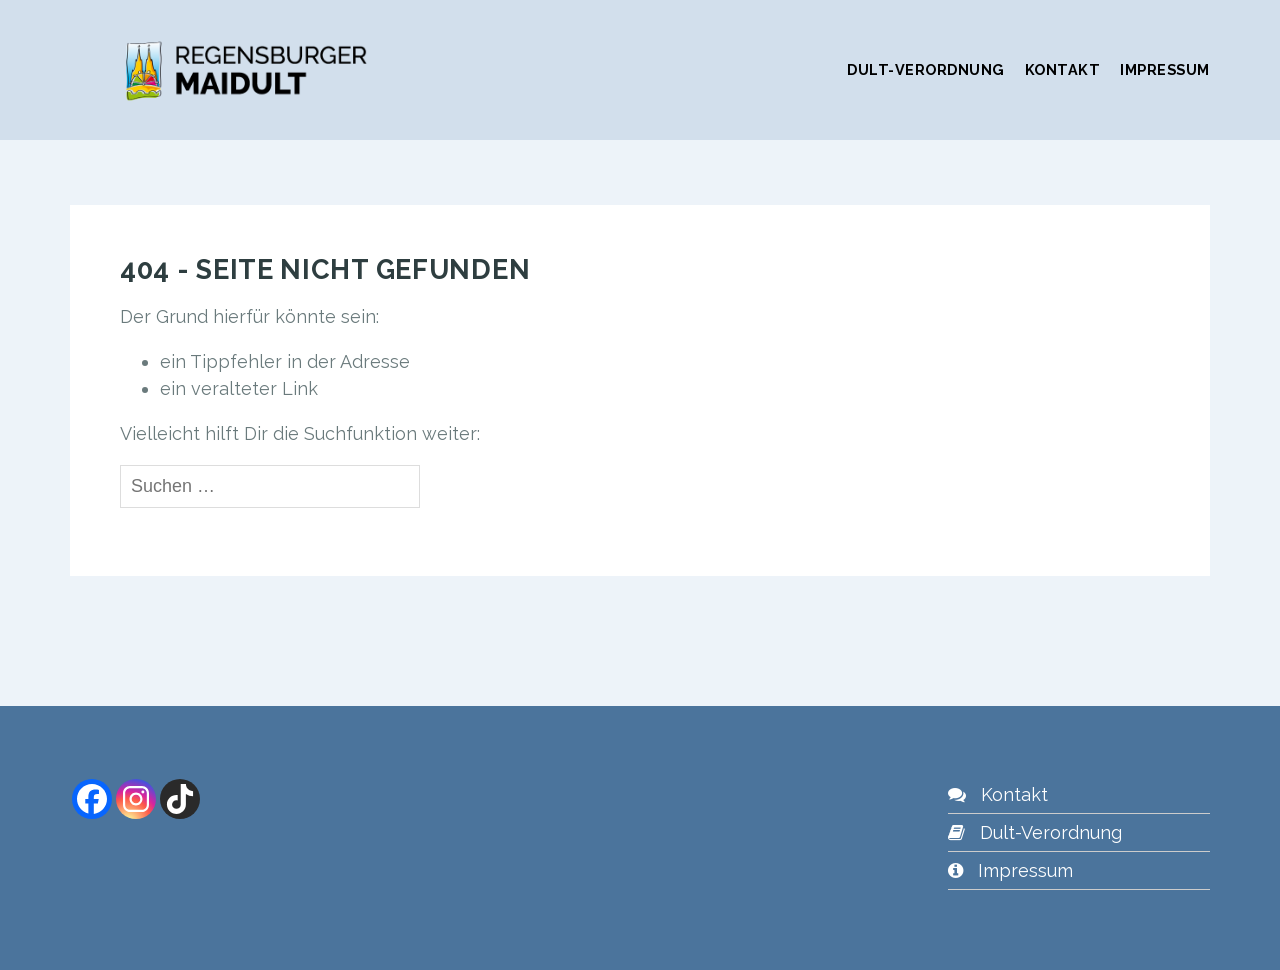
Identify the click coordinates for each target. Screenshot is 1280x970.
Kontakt (1063, 69)
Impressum (1165, 69)
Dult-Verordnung (926, 69)
